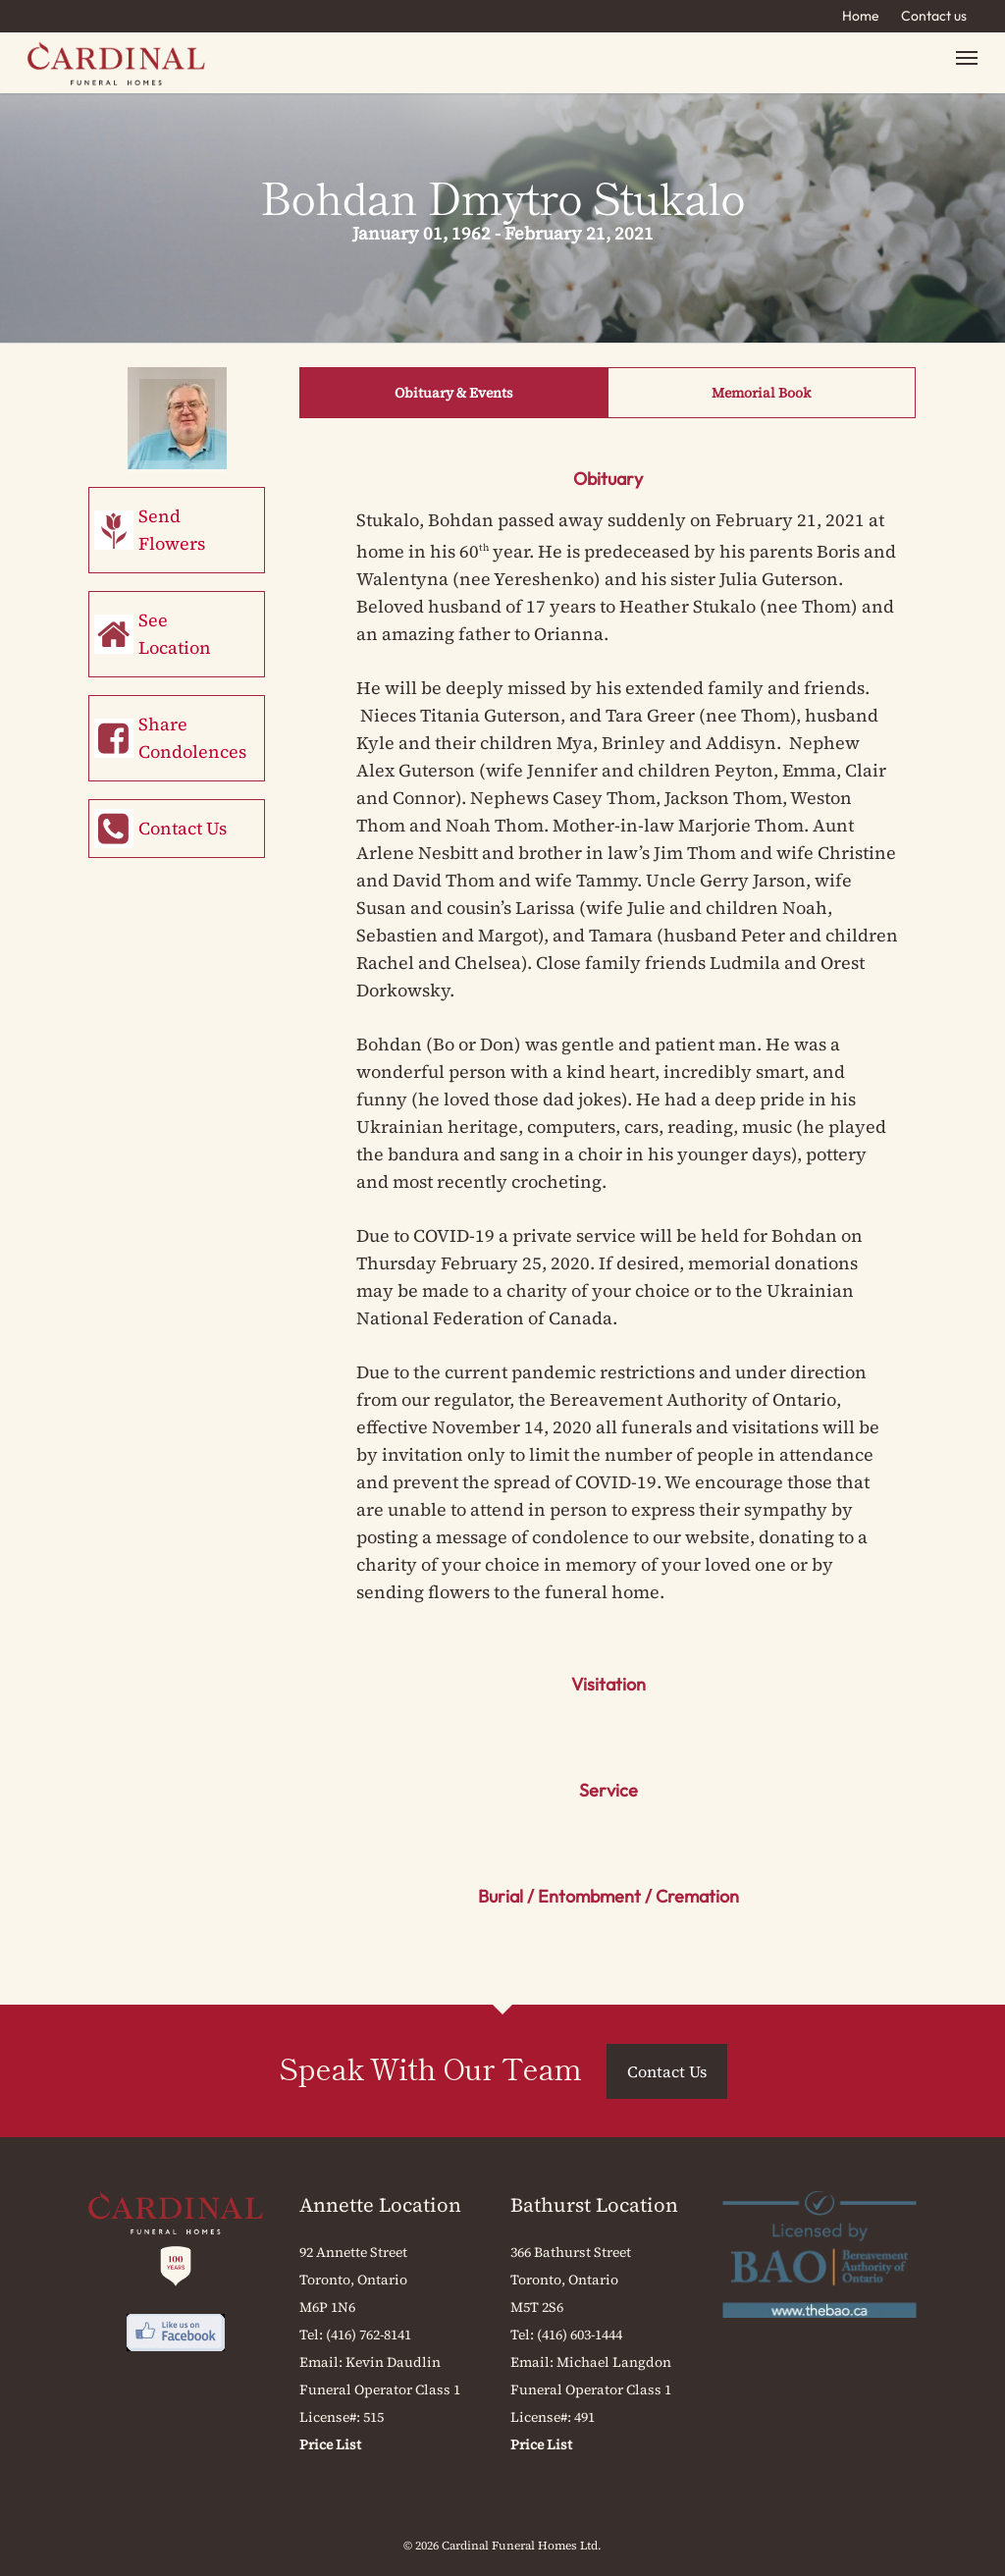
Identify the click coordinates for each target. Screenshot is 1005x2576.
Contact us (934, 16)
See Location (174, 634)
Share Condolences (192, 738)
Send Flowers (171, 530)
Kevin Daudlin (393, 2362)
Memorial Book (761, 392)
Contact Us (182, 828)
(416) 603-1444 (579, 2334)
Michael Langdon (613, 2362)
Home (860, 16)
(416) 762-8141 (368, 2334)
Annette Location (380, 2205)
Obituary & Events (454, 392)
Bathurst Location (594, 2205)
